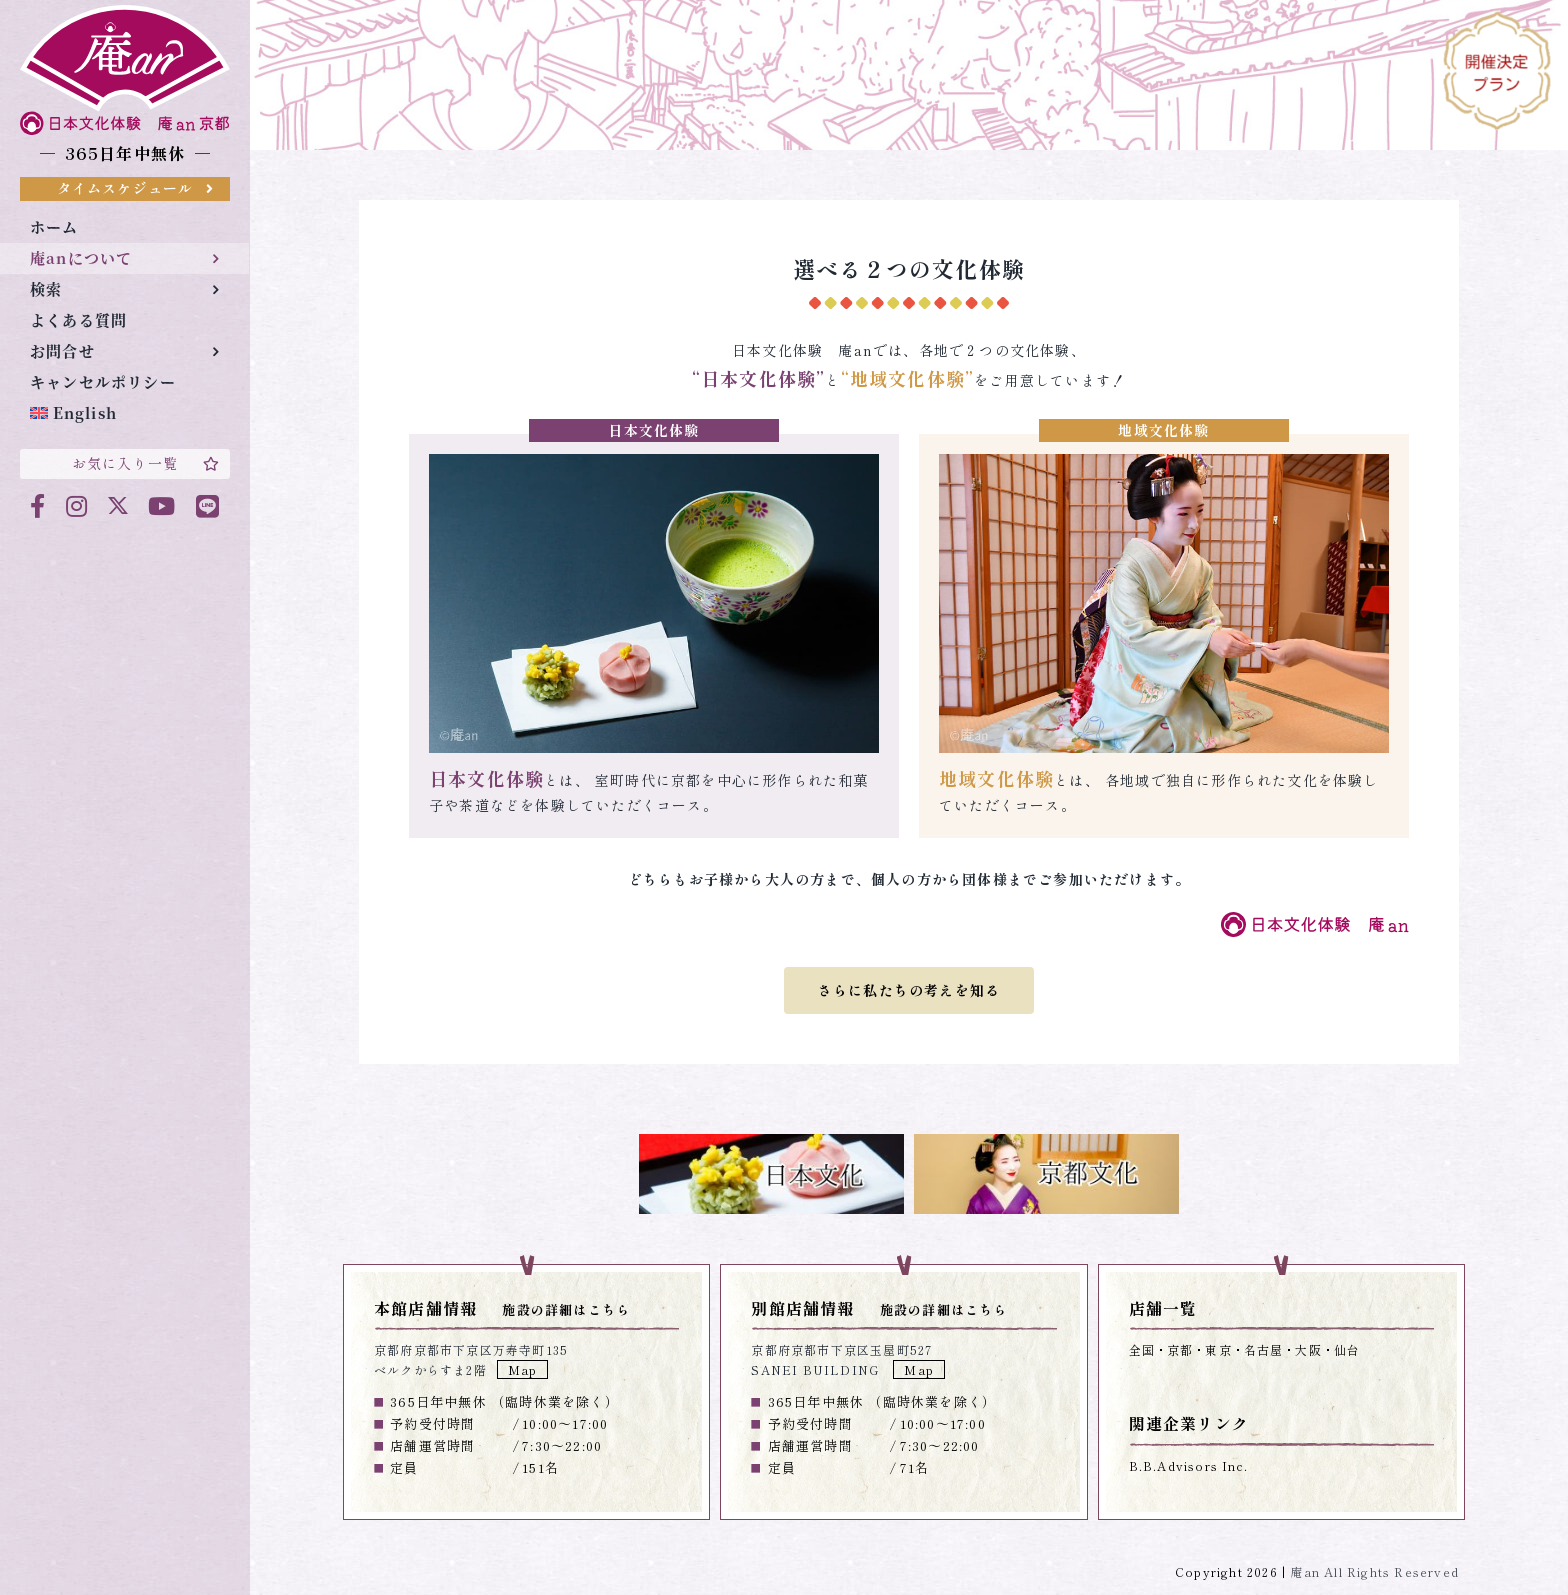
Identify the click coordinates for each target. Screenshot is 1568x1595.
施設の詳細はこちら (566, 1309)
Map (523, 1369)
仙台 (1347, 1349)
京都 (1180, 1349)
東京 (1218, 1349)
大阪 (1308, 1349)
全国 (1142, 1349)
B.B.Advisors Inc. (1188, 1465)
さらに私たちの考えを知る (909, 990)
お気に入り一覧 (146, 463)
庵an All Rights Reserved (1374, 1571)
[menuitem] (124, 413)
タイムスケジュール (135, 188)
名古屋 (1264, 1349)
